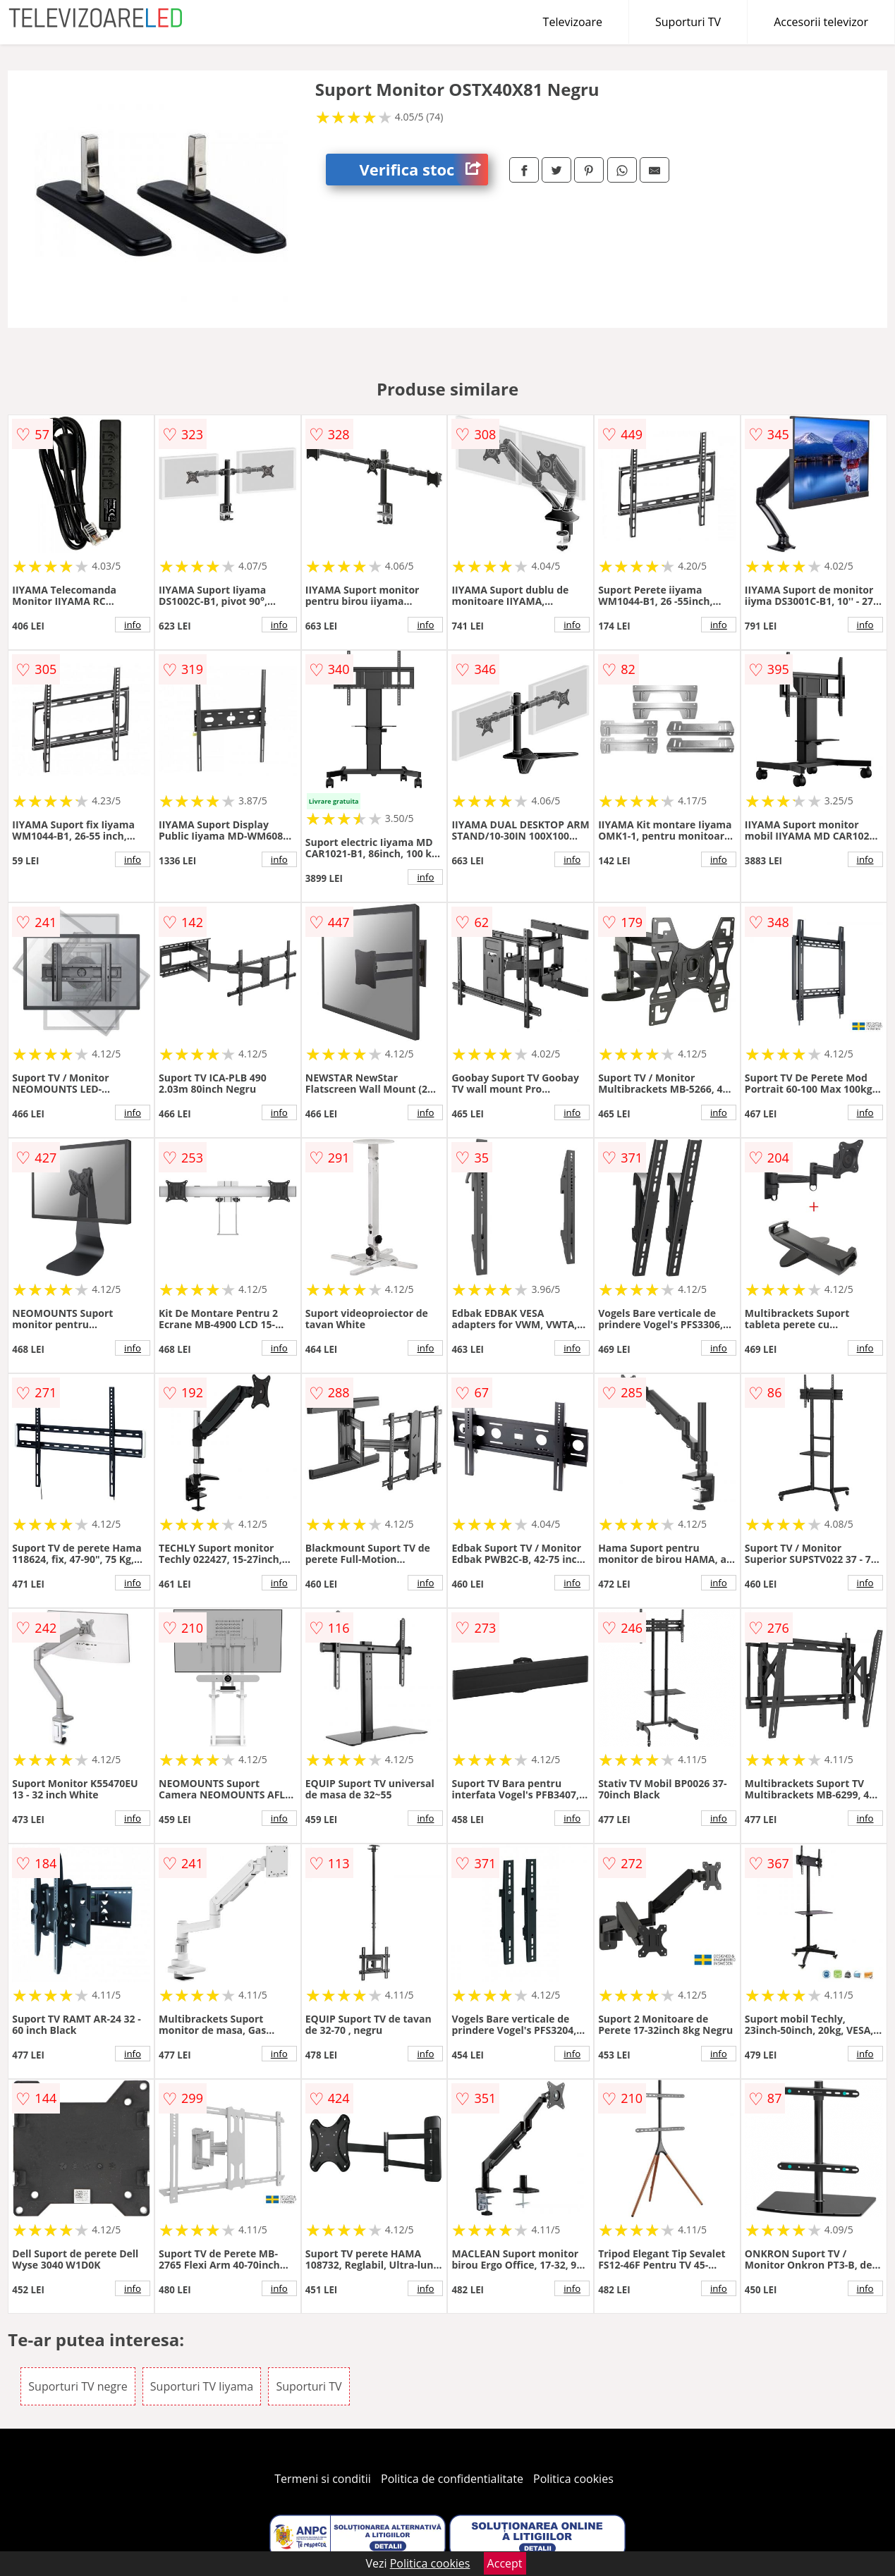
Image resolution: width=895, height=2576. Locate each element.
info (132, 624)
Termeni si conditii (322, 2478)
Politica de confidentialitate (452, 2478)
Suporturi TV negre (77, 2386)
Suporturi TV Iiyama (201, 2386)
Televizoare (572, 22)
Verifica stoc (423, 169)
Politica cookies (573, 2478)
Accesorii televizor (821, 22)
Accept (505, 2563)
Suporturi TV (688, 22)
